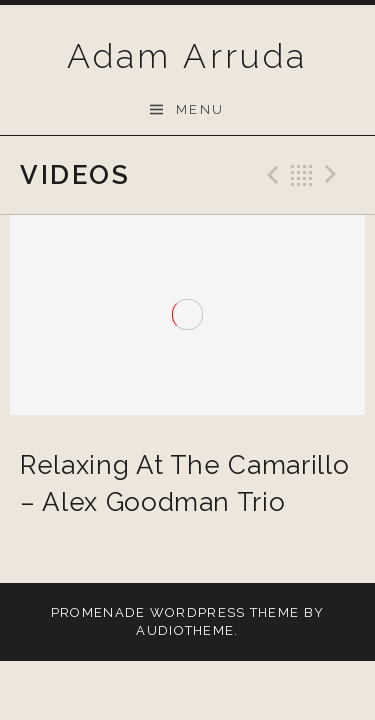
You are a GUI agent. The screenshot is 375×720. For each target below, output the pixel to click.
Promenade (98, 612)
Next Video (334, 175)
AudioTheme (185, 630)
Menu (200, 109)
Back (302, 175)
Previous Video (270, 175)
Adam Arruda (187, 56)
